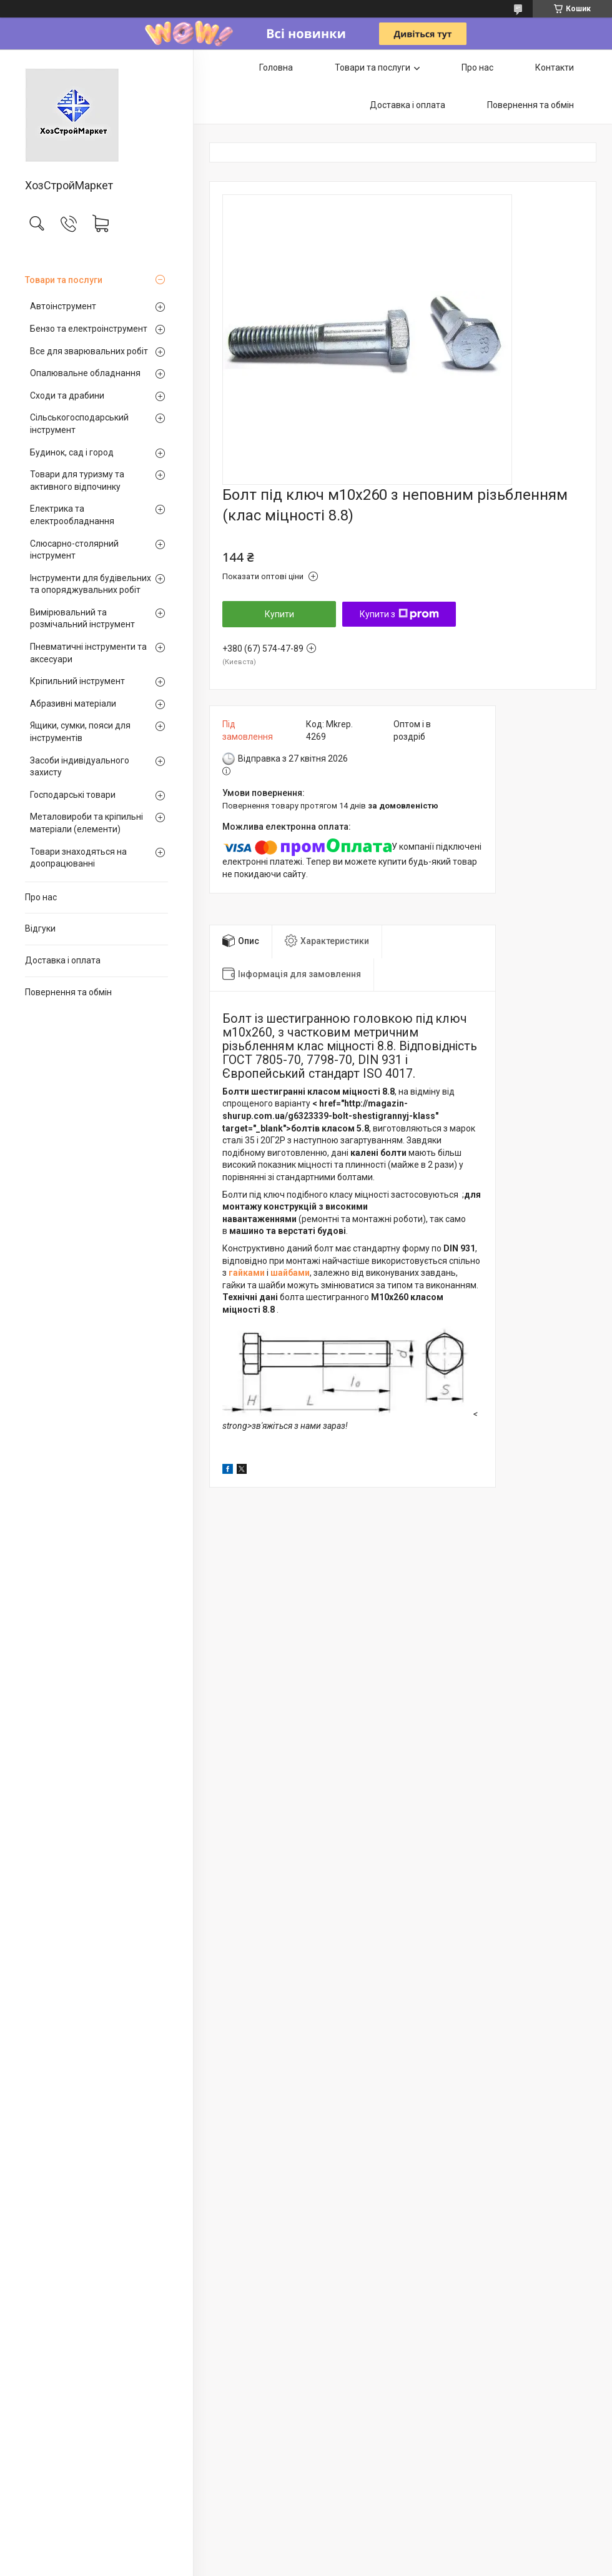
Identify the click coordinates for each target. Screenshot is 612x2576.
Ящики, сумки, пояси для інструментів (80, 731)
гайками (247, 1273)
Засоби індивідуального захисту (79, 766)
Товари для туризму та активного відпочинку (77, 480)
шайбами (290, 1273)
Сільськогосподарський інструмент (79, 423)
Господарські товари (73, 795)
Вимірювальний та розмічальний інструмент (82, 618)
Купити (279, 614)
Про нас (41, 897)
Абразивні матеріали (73, 704)
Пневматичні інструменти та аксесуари (88, 653)
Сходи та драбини (67, 395)
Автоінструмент (63, 306)
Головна (276, 67)
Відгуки (40, 928)
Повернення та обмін (68, 992)
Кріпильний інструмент (77, 681)
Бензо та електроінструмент (88, 329)
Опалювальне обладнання (85, 373)
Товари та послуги (63, 280)
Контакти (554, 67)
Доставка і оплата (63, 960)
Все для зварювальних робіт (89, 351)
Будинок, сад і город (72, 452)
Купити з (399, 614)
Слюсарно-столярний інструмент (74, 550)
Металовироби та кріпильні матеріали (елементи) (86, 823)
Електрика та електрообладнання (72, 515)
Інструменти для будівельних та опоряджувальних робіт (90, 584)
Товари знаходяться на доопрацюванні (78, 858)
